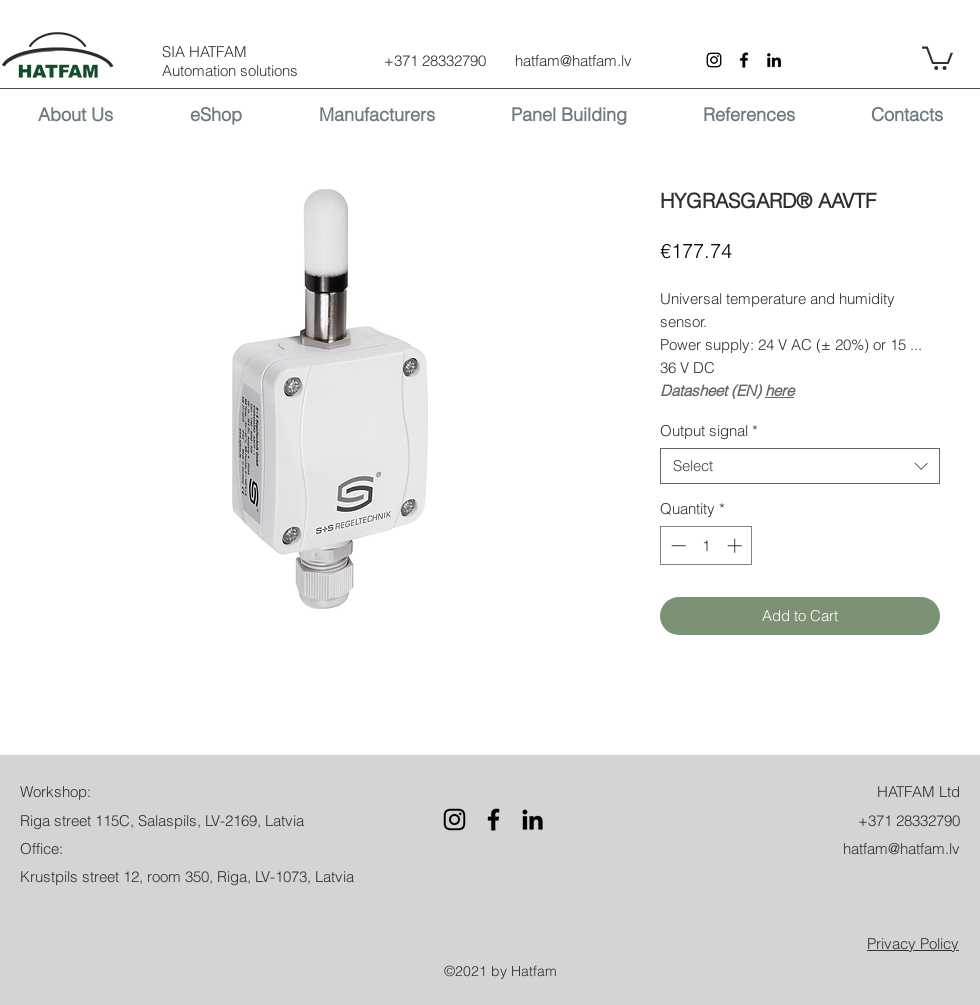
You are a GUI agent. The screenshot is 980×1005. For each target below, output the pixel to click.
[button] (937, 57)
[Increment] (736, 545)
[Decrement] (676, 545)
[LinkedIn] (774, 60)
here (779, 390)
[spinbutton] (706, 545)
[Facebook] (744, 60)
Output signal (709, 431)
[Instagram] (714, 60)
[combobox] (800, 466)
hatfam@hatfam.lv (573, 60)
